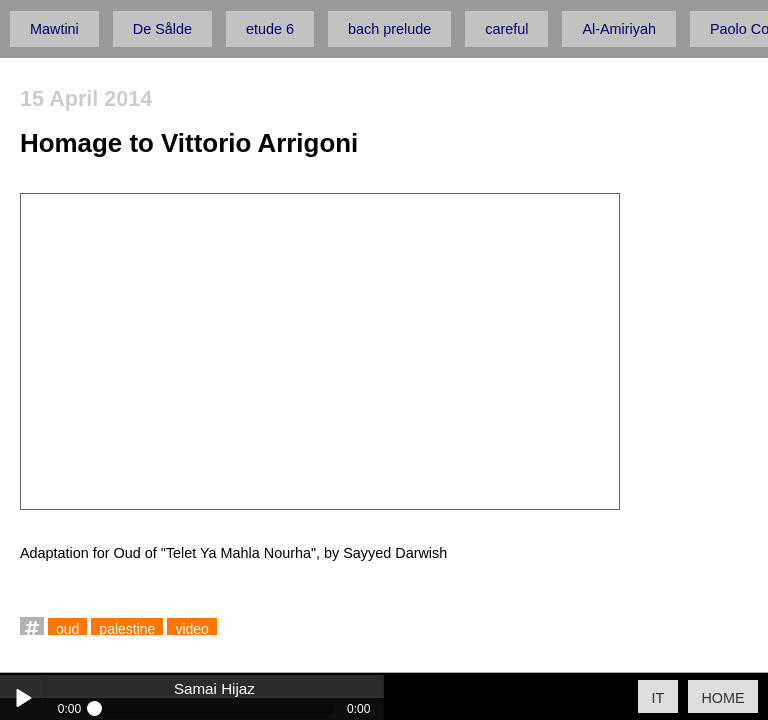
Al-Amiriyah (619, 29)
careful (506, 29)
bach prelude (389, 29)
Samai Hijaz (214, 689)
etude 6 (270, 29)
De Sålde (162, 29)
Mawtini (54, 29)
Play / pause (22, 697)
